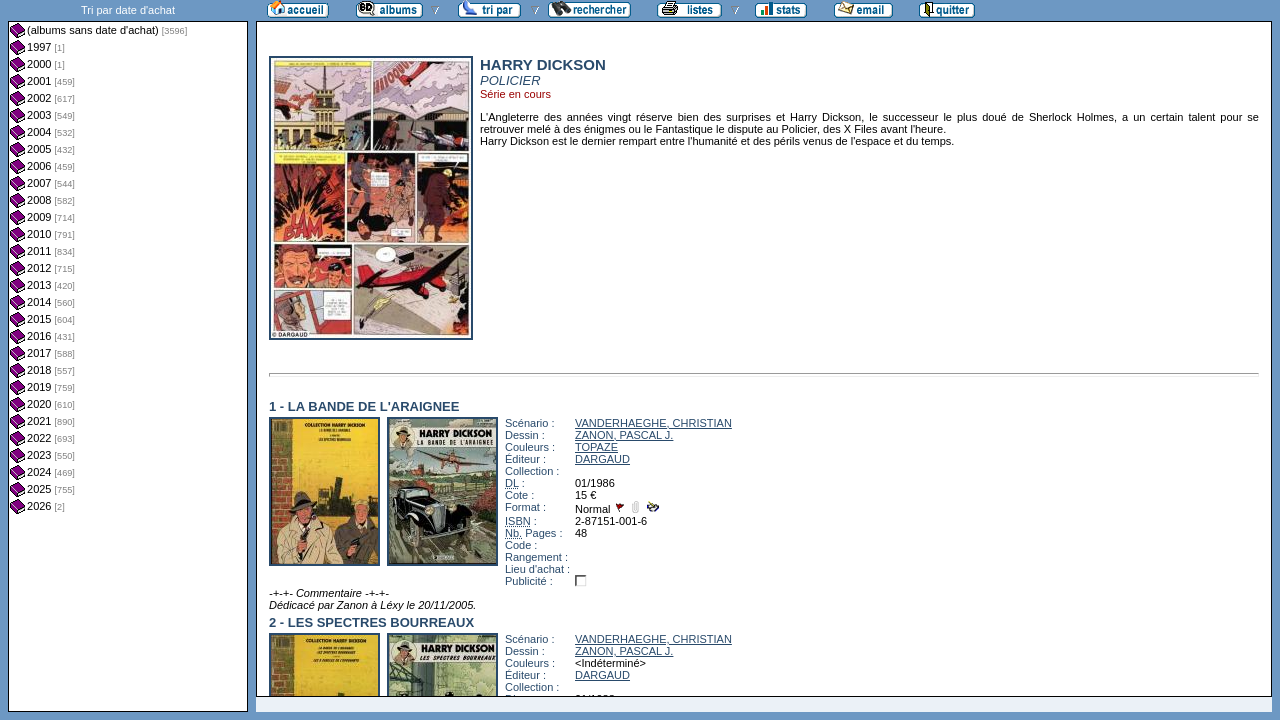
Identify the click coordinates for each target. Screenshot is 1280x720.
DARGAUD (602, 459)
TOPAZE (596, 447)
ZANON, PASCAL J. (624, 435)
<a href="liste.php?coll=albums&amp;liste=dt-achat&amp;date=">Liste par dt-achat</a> (128, 356)
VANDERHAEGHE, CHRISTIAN (653, 423)
